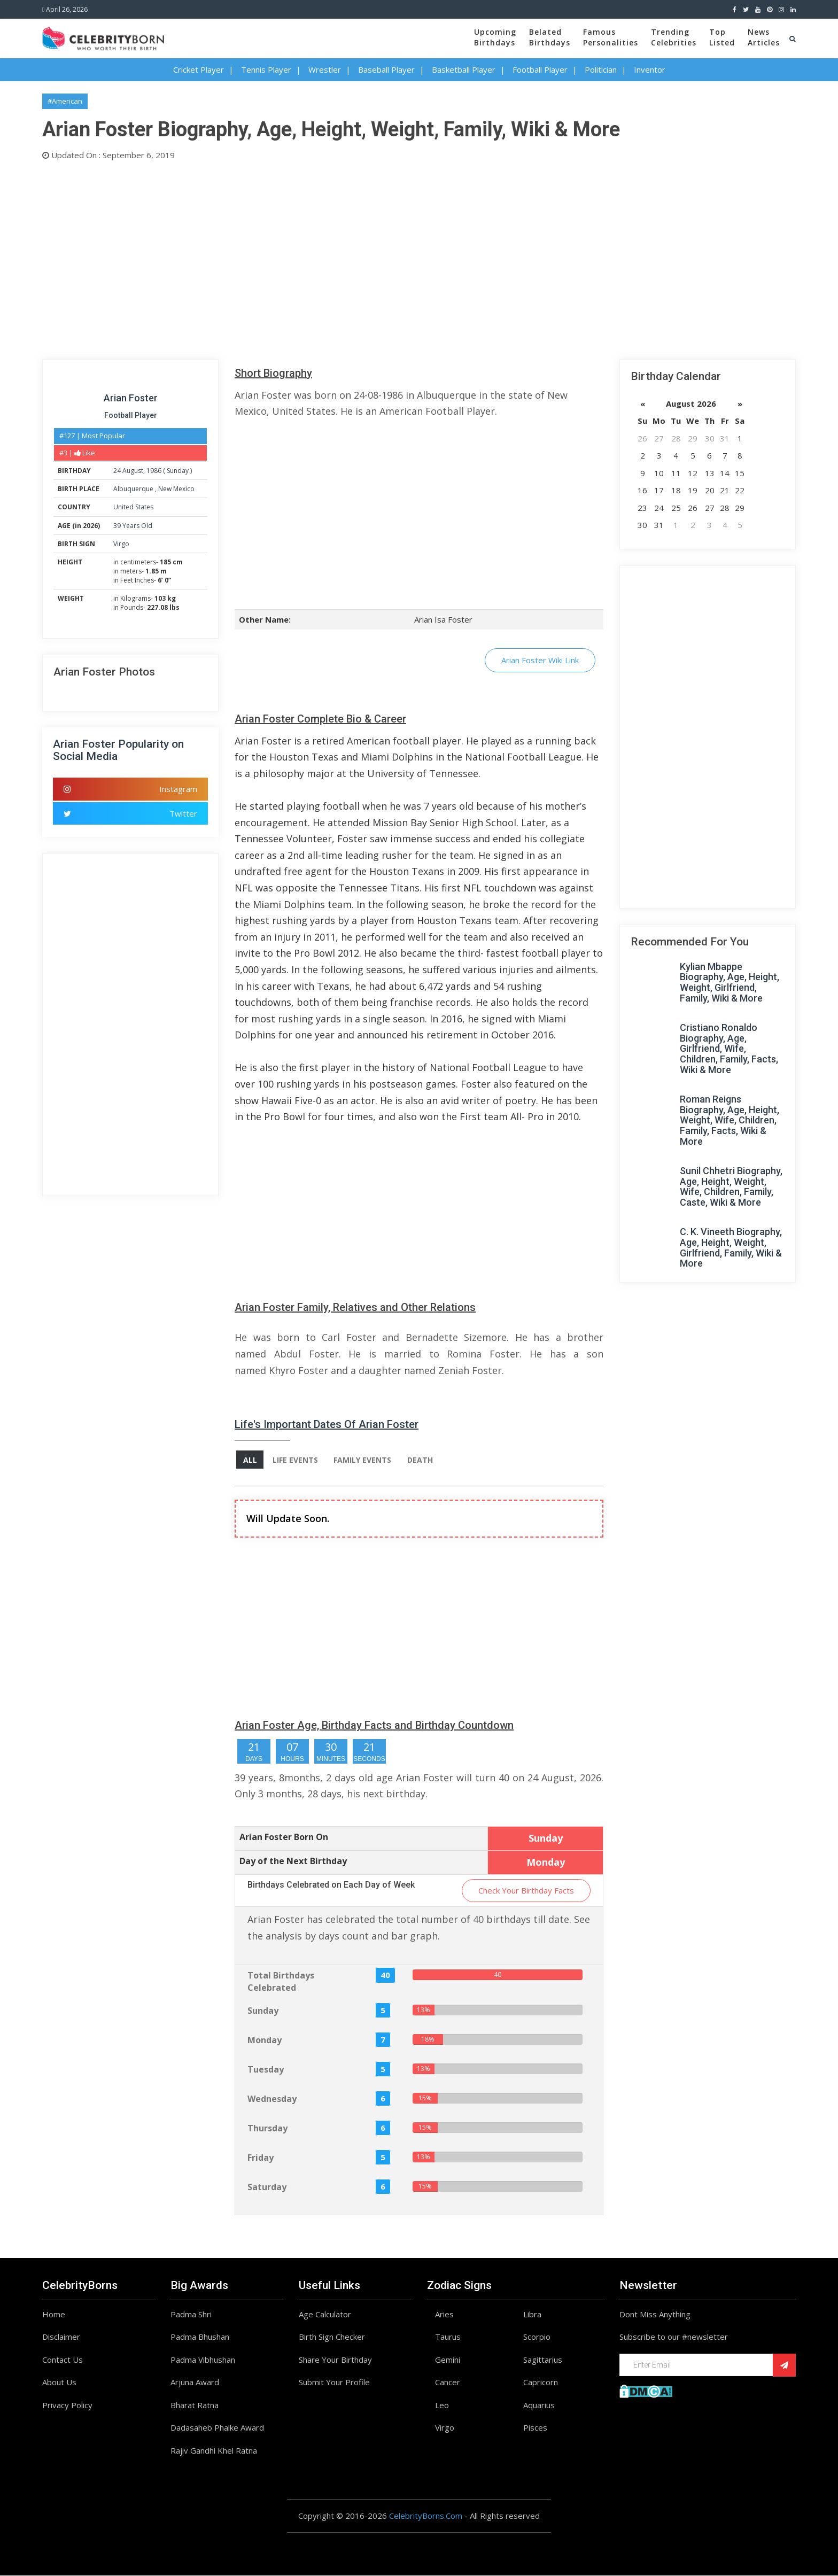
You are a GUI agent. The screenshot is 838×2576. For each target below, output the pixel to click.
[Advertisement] (363, 257)
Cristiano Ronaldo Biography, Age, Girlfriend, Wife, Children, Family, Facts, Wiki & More (729, 1048)
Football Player (540, 69)
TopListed (722, 37)
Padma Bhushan (199, 2337)
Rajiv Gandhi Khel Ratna (213, 2451)
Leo (442, 2405)
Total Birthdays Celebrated (280, 1982)
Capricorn (540, 2382)
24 (117, 470)
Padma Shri (191, 2314)
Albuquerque (134, 488)
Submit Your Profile (334, 2382)
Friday (260, 2158)
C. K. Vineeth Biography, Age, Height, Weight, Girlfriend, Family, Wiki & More (731, 1247)
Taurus (448, 2337)
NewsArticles (764, 37)
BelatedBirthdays (549, 37)
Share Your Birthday (335, 2360)
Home (53, 2314)
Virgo (121, 543)
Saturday (266, 2187)
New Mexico (176, 488)
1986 (153, 470)
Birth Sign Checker (332, 2337)
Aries (444, 2314)
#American (65, 101)
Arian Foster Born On (283, 1837)
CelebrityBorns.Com (425, 2516)
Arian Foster (131, 398)
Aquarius (539, 2405)
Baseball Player (386, 69)
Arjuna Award (194, 2382)
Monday (264, 2040)
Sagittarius (542, 2360)
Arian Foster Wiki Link (540, 660)
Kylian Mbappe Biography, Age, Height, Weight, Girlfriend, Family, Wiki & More (729, 982)
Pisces (535, 2428)
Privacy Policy (67, 2405)
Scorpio (536, 2337)
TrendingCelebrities (673, 37)
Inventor (649, 69)
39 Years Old (132, 525)
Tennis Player (266, 69)
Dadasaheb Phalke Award (217, 2428)
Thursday (267, 2129)
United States (133, 506)
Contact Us (62, 2360)
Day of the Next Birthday (293, 1861)
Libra (532, 2314)
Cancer (447, 2382)
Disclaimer (61, 2337)
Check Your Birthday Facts (526, 1891)
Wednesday (272, 2099)
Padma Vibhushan (202, 2360)
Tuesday (265, 2070)
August (132, 470)
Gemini (447, 2360)
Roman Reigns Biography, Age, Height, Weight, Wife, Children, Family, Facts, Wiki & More (729, 1120)
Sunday (178, 470)
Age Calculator (325, 2314)
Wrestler (324, 69)
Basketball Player (463, 69)
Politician (601, 69)
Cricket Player (198, 69)
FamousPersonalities (610, 37)
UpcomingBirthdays (495, 37)
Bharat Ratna (194, 2405)
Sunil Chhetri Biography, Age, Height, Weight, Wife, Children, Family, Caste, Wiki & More (731, 1186)
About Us (59, 2382)
